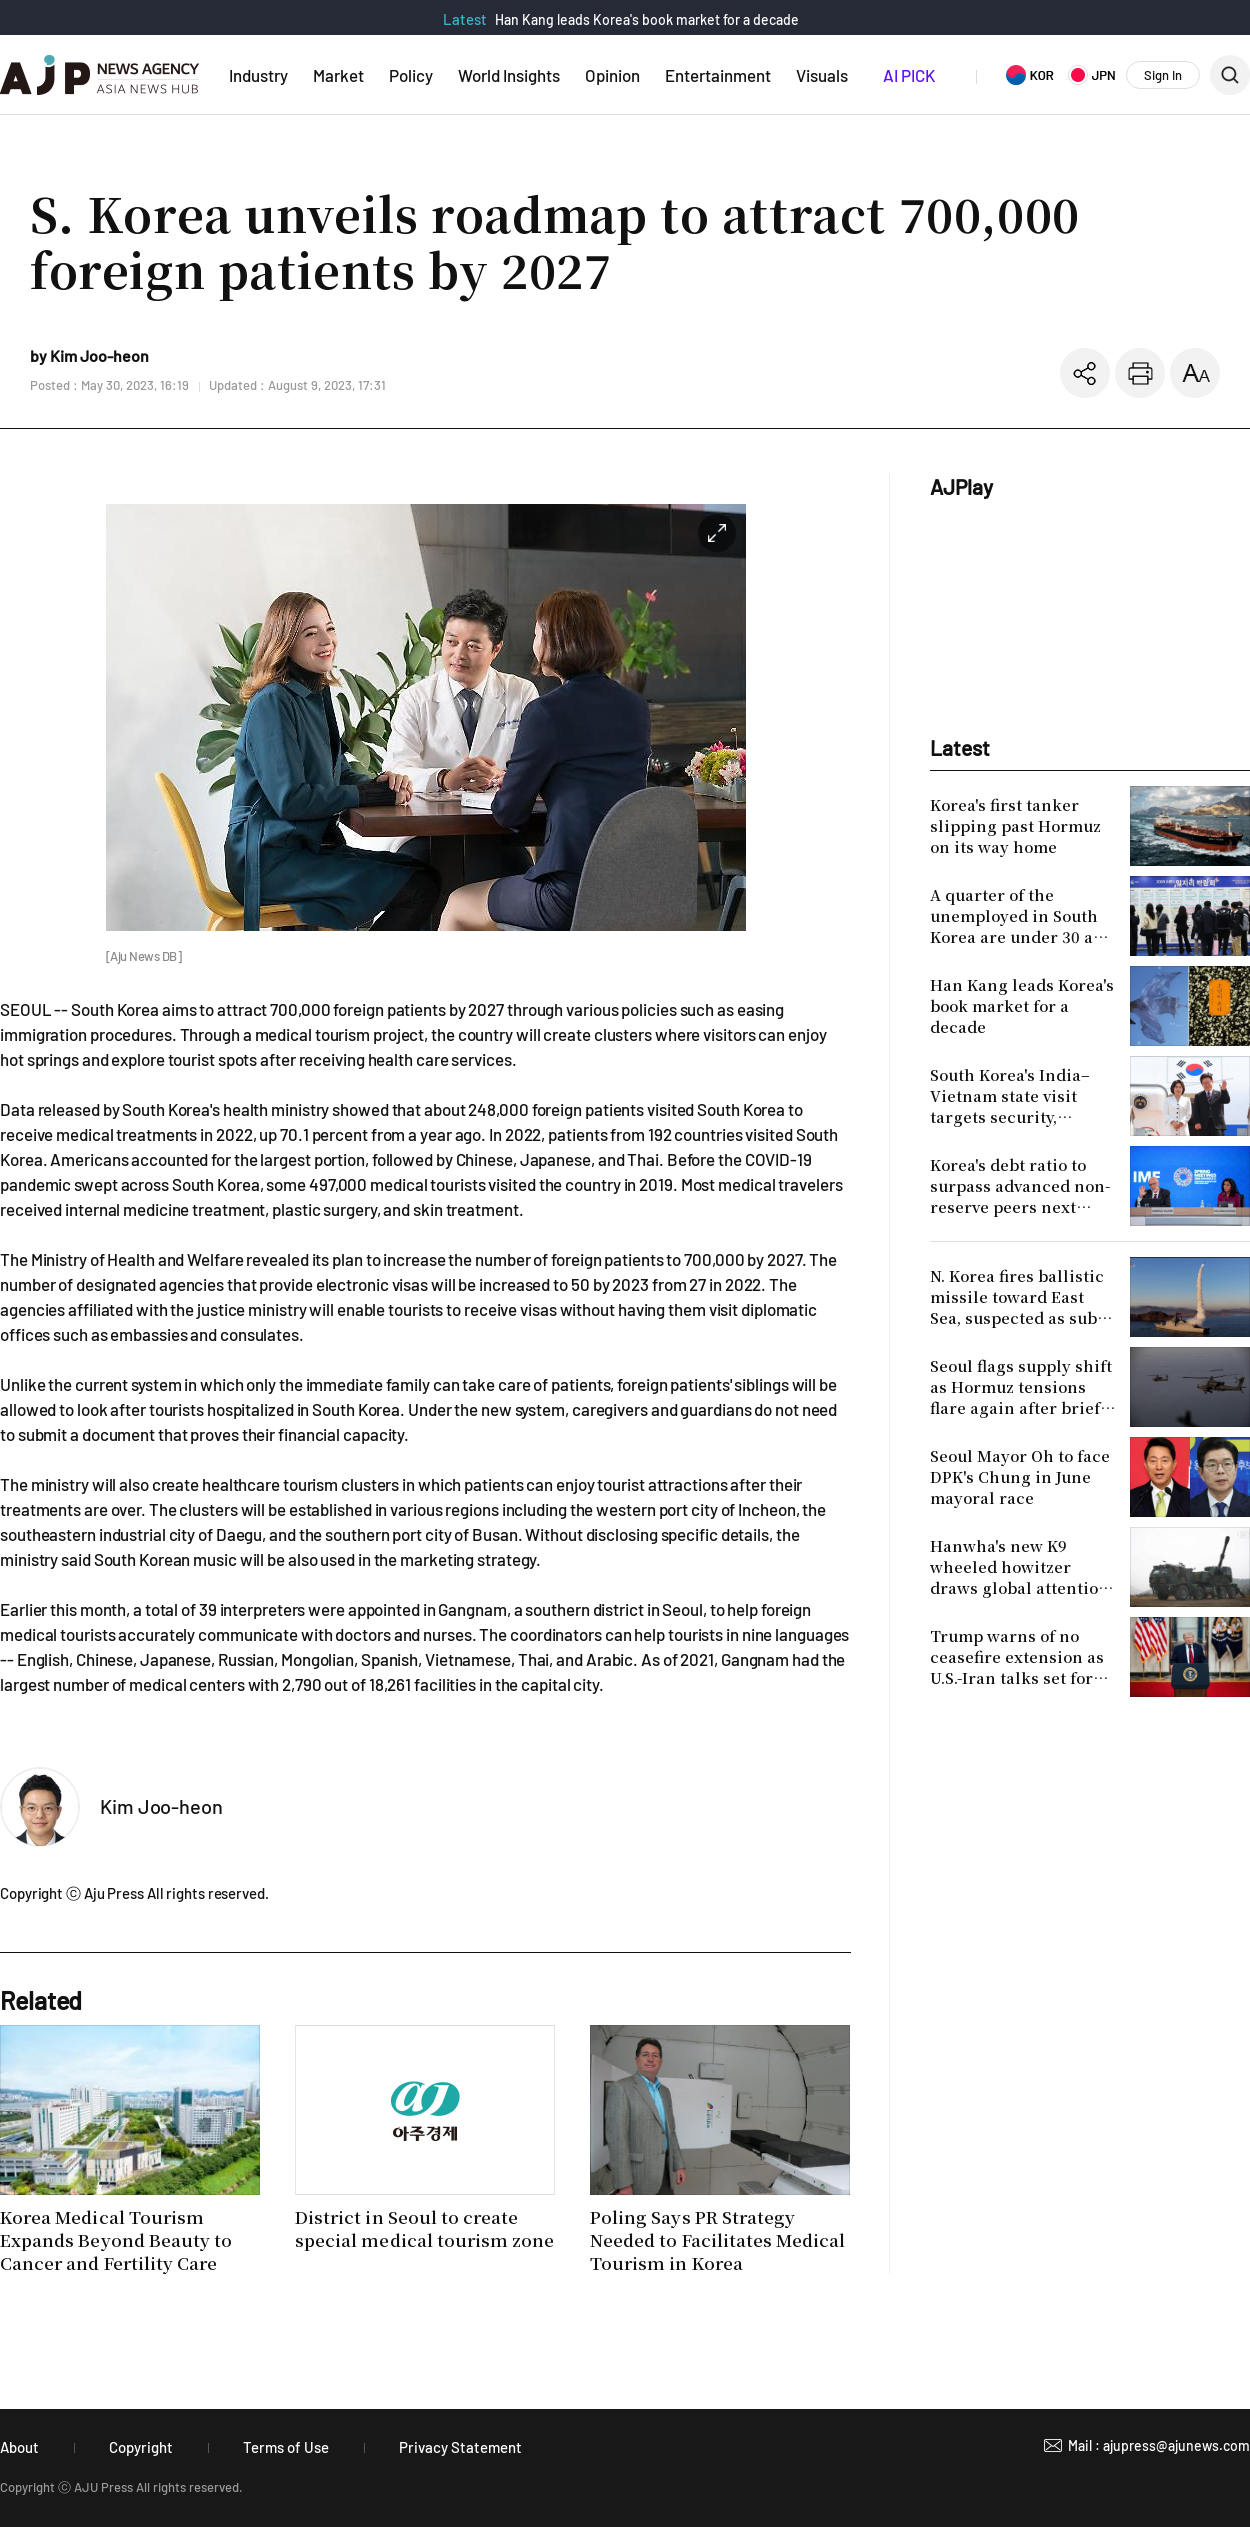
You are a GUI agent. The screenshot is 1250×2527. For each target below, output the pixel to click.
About (19, 2447)
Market (338, 75)
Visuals (822, 75)
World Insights (509, 75)
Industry (258, 75)
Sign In (1163, 75)
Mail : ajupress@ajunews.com (1159, 2445)
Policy (411, 75)
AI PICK (909, 75)
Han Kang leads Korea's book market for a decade (647, 19)
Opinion (612, 75)
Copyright (141, 2447)
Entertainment (718, 75)
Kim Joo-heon (161, 1806)
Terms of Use (286, 2447)
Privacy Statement (460, 2447)
